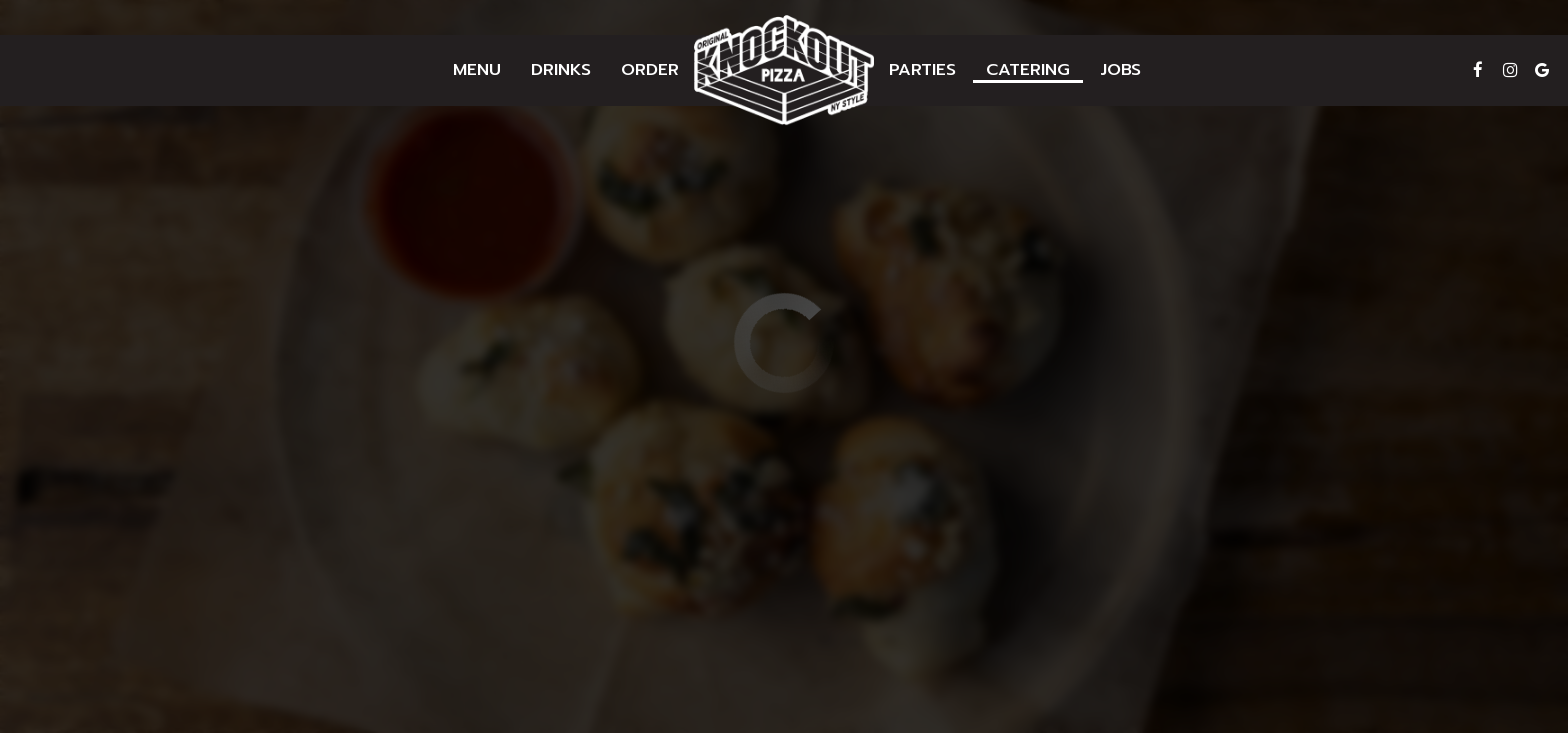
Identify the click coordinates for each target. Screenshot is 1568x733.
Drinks (561, 70)
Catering (1028, 70)
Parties (922, 70)
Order (650, 70)
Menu (477, 70)
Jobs (1120, 70)
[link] (784, 70)
